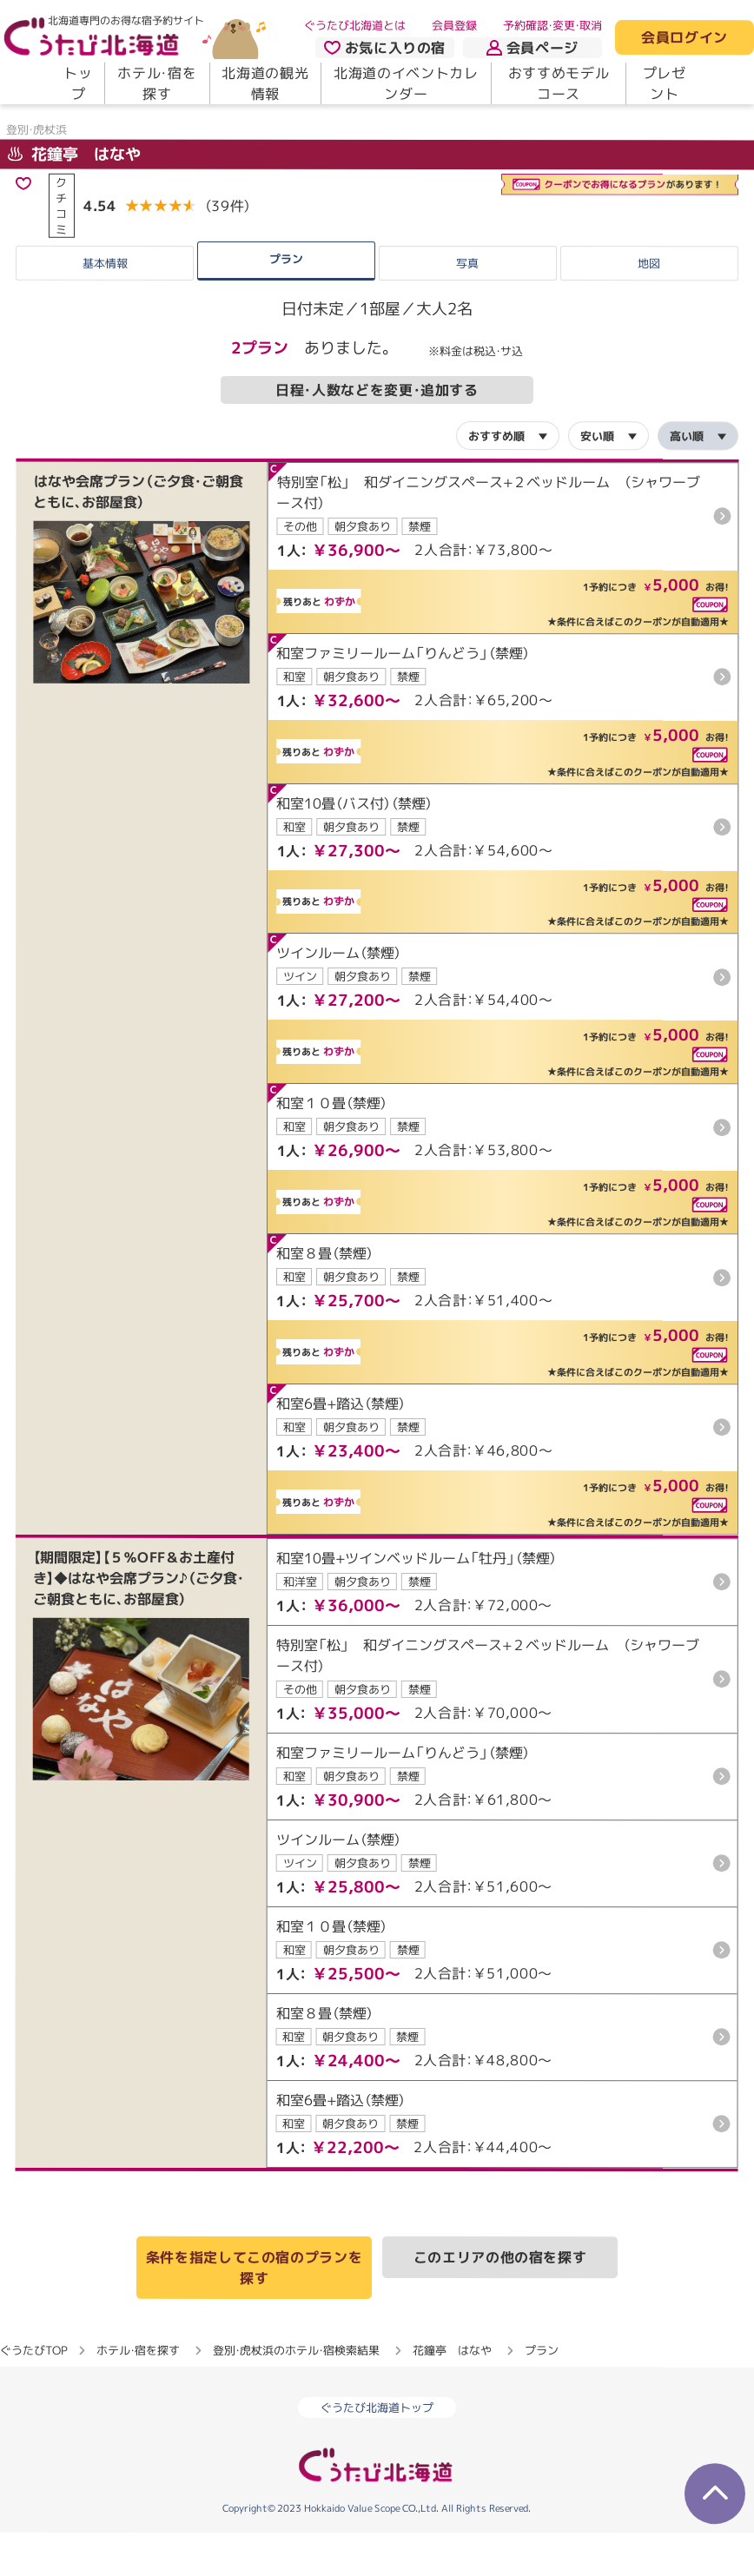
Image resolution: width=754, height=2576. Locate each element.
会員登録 (454, 25)
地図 (649, 307)
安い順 (597, 479)
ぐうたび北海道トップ (377, 2451)
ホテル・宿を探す (156, 83)
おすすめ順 (496, 479)
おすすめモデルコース (558, 83)
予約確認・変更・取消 (552, 25)
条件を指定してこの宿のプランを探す (254, 2311)
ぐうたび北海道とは (355, 25)
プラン (286, 303)
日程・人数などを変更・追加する (377, 434)
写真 (467, 307)
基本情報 (105, 307)
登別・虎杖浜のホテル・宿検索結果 (296, 2393)
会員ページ (532, 47)
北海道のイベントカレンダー (406, 83)
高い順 (687, 480)
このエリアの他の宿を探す (500, 2300)
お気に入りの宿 (385, 47)
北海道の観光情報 (265, 83)
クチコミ (61, 249)
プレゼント (664, 83)
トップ (77, 83)
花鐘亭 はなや (74, 197)
